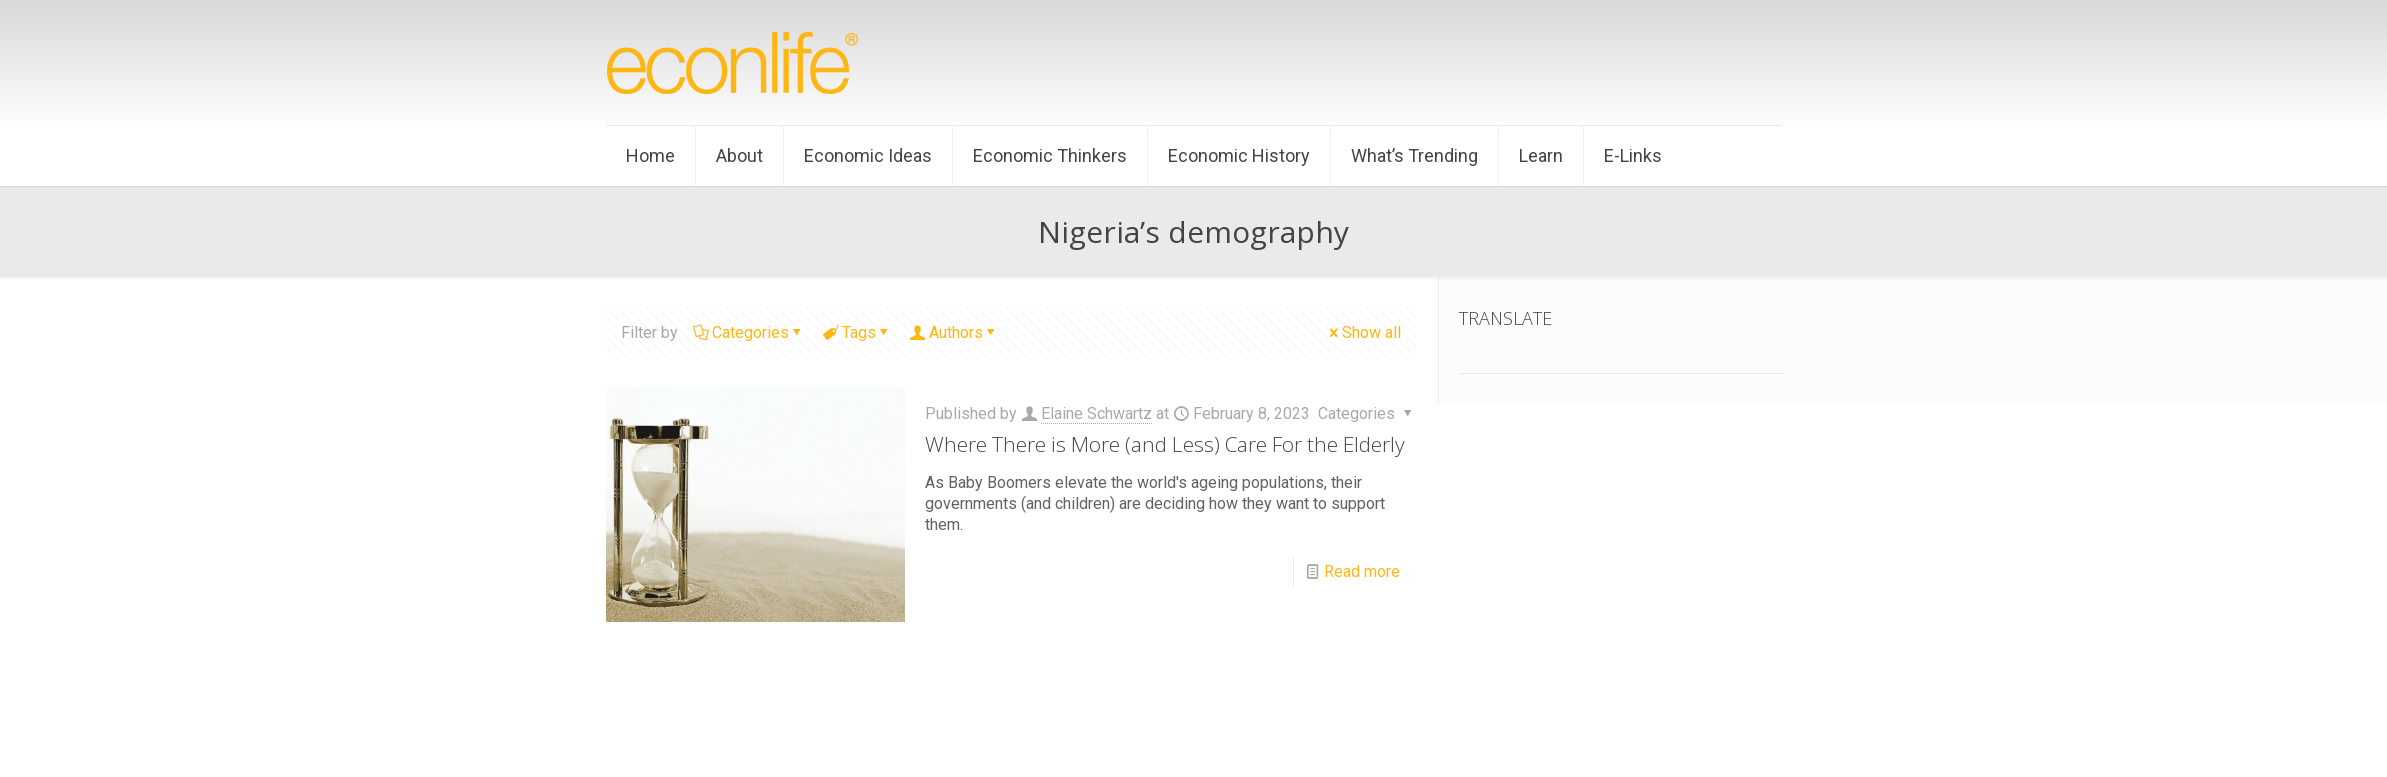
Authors (954, 332)
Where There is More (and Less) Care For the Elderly (1165, 444)
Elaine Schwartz (1096, 413)
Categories (749, 332)
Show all (1363, 332)
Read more (1362, 571)
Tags (857, 332)
